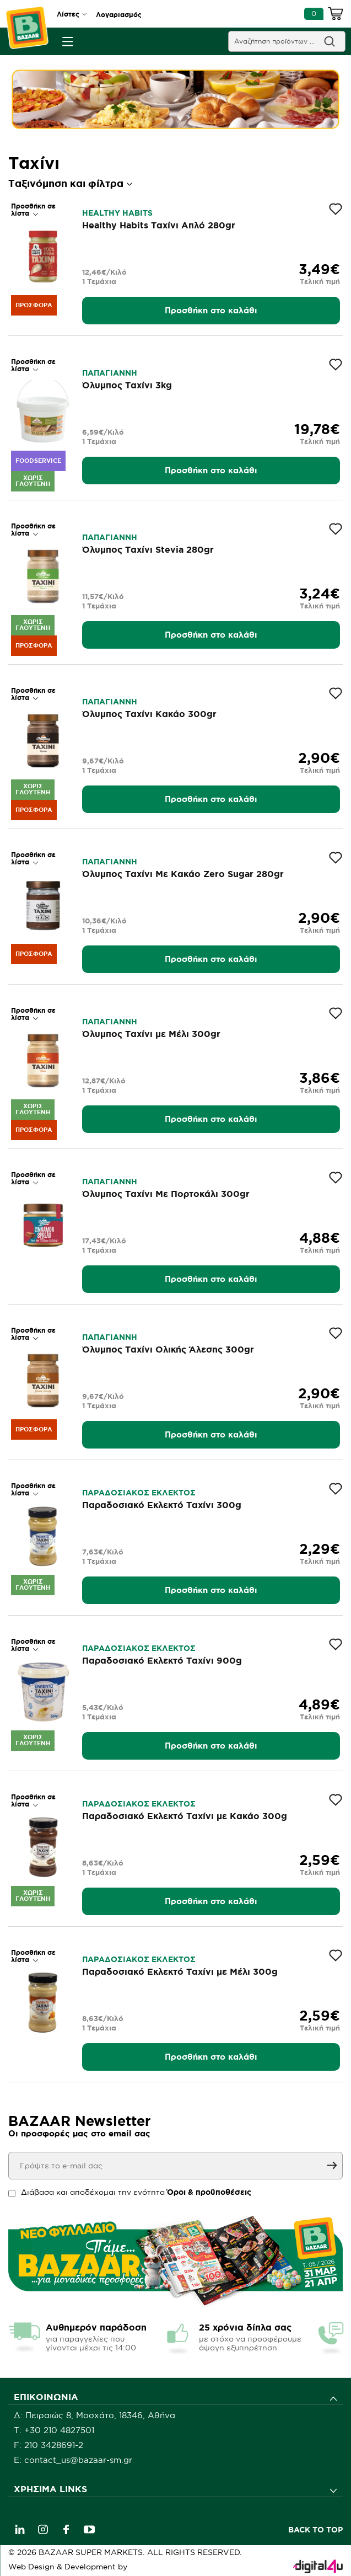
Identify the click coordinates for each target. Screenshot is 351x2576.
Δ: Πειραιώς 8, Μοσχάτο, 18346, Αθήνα (94, 2415)
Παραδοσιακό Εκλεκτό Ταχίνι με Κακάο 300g (184, 1816)
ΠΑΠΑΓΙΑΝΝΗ (109, 372)
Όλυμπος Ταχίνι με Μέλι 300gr (151, 1034)
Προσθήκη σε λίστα (33, 209)
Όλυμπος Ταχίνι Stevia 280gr (148, 549)
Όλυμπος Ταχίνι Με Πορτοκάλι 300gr (166, 1194)
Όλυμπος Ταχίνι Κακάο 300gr (149, 714)
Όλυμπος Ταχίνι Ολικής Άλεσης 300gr (168, 1349)
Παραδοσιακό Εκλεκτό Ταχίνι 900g (162, 1660)
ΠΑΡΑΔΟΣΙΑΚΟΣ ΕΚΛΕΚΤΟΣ (139, 1492)
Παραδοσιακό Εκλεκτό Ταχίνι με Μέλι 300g (180, 1971)
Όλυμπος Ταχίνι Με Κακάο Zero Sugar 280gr (183, 874)
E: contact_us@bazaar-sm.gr (73, 2460)
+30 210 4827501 (59, 2430)
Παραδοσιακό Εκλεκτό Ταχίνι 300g (161, 1505)
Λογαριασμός (119, 14)
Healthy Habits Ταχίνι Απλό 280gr (158, 225)
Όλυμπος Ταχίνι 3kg (127, 385)
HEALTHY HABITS (117, 213)
